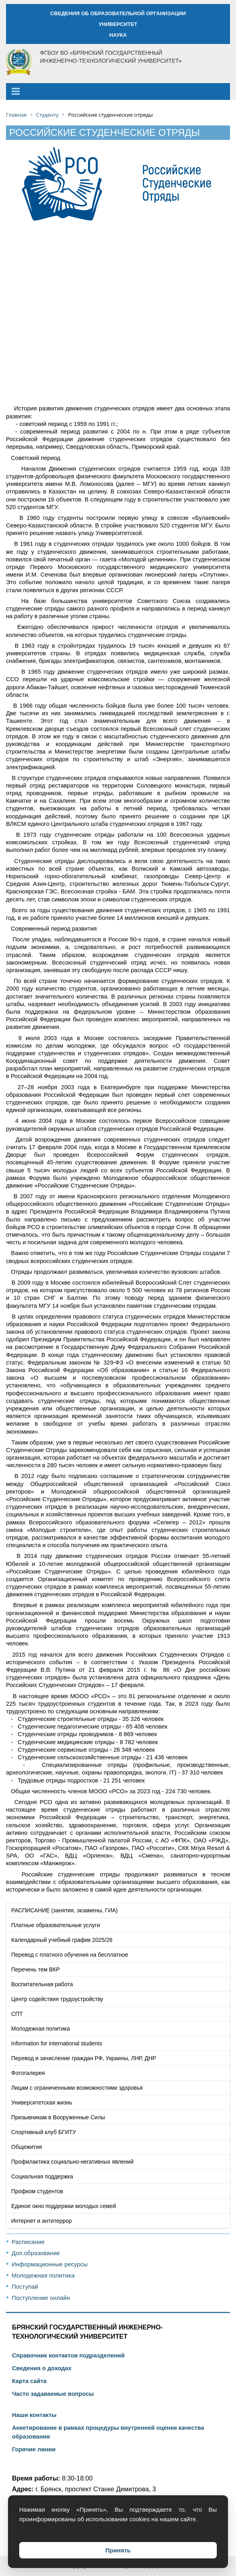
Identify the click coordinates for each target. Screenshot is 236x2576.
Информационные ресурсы (50, 2264)
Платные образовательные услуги (55, 1925)
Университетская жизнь (41, 2102)
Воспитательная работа (42, 1984)
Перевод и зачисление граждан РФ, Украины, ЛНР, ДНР (83, 2058)
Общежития (26, 2147)
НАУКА (118, 35)
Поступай (25, 2286)
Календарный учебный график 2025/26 (61, 1940)
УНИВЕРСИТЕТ (118, 24)
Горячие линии (34, 2449)
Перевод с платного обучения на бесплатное (69, 1954)
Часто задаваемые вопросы (53, 2394)
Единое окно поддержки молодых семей (63, 2206)
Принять (118, 2550)
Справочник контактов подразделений (68, 2355)
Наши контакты (34, 2415)
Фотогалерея (28, 2073)
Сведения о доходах (42, 2368)
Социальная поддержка (42, 2176)
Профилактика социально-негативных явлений (72, 2161)
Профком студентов (37, 2191)
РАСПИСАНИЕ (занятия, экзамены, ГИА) (64, 1910)
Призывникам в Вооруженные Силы (58, 2117)
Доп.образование (36, 2253)
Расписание (28, 2241)
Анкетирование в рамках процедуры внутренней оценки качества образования (108, 2432)
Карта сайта (29, 2381)
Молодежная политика (40, 2028)
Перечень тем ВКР (35, 1969)
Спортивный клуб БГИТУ (43, 2132)
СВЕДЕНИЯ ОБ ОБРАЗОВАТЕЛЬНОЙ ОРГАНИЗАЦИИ (118, 13)
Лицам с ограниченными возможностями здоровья (77, 2088)
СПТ (17, 2014)
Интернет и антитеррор (41, 2221)
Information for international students (56, 2043)
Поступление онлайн (41, 2297)
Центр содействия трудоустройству (57, 1999)
